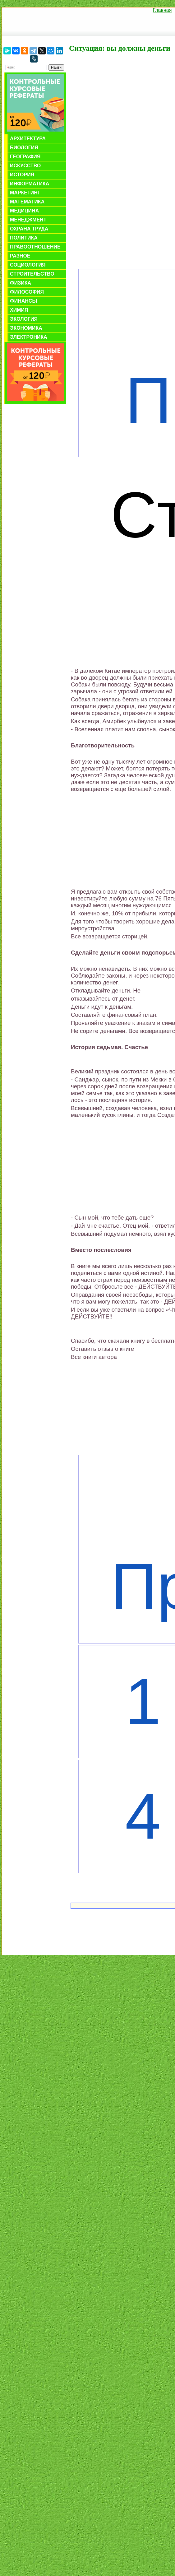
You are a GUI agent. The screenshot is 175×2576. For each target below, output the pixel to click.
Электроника (28, 337)
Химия (19, 310)
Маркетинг (25, 192)
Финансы (23, 301)
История (22, 174)
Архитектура (28, 138)
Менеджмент (28, 219)
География (25, 156)
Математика (27, 201)
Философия (27, 292)
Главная (162, 10)
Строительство (32, 274)
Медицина (24, 210)
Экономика (26, 328)
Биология (24, 147)
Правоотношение (35, 246)
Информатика (29, 183)
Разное (20, 255)
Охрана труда (29, 228)
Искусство (25, 165)
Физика (20, 283)
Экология (24, 319)
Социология (28, 264)
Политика (24, 237)
